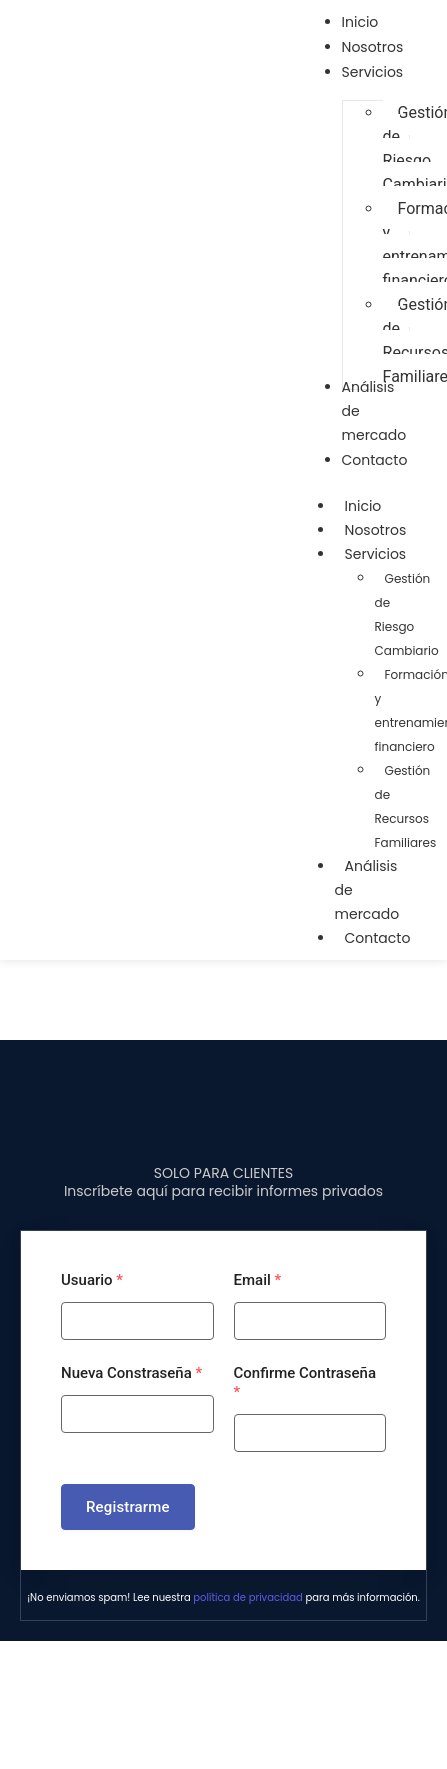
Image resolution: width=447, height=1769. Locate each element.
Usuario (92, 1280)
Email (258, 1280)
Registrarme (128, 1507)
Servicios (386, 554)
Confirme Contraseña (305, 1382)
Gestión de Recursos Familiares (406, 806)
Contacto (378, 938)
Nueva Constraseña (131, 1373)
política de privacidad (247, 1597)
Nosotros (376, 530)
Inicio (363, 506)
